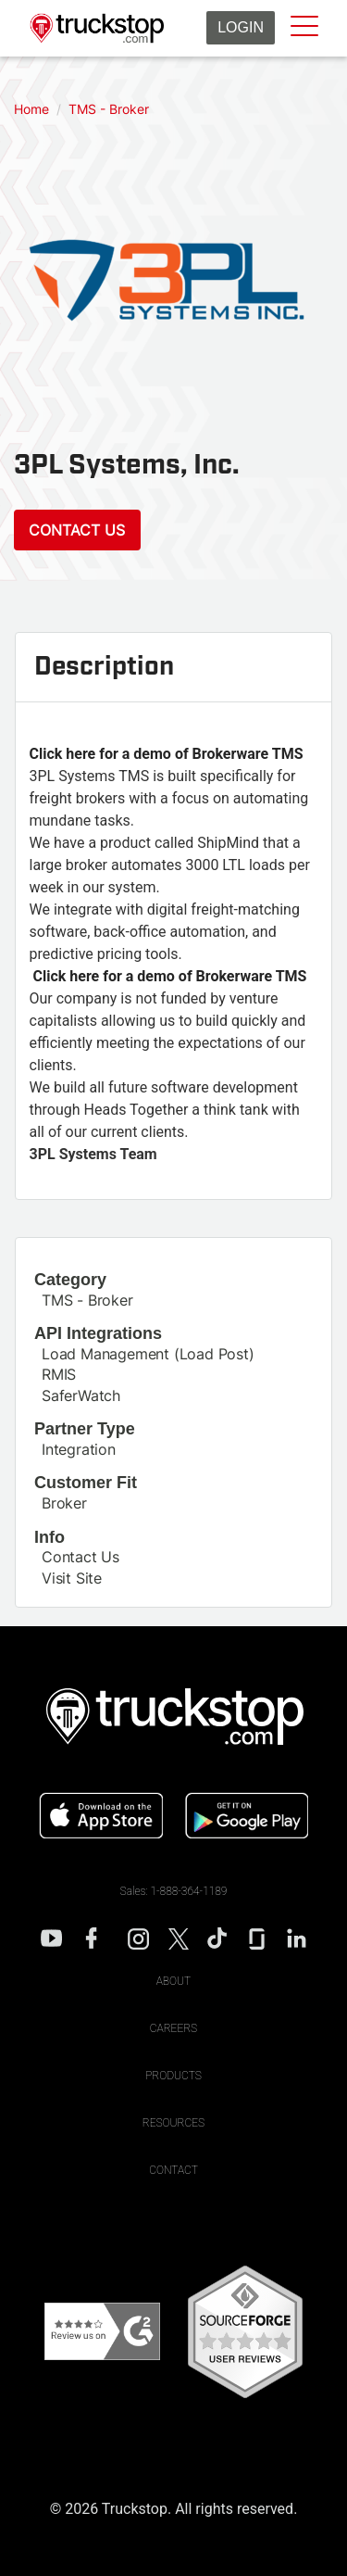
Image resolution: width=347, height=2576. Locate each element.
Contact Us (77, 530)
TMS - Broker (87, 1300)
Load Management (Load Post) (148, 1354)
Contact (173, 2170)
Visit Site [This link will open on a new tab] (72, 1578)
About (174, 1981)
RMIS (59, 1374)
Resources (173, 2122)
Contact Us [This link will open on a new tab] (80, 1556)
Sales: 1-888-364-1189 (174, 1891)
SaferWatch (81, 1395)
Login (240, 27)
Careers (173, 2028)
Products (173, 2075)
